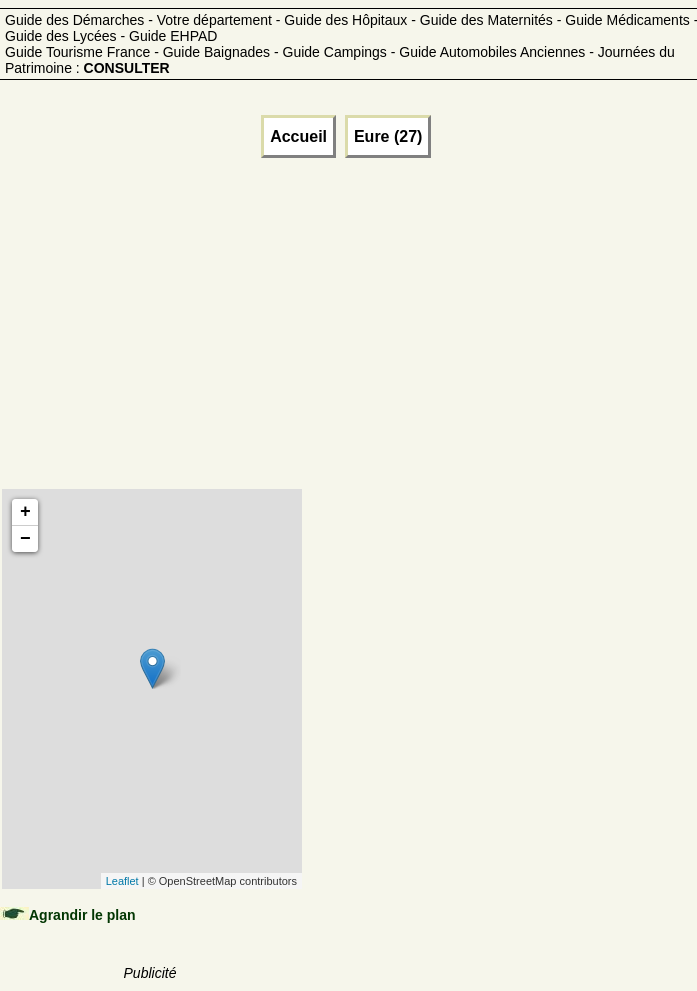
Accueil (298, 136)
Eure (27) (388, 136)
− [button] (25, 539)
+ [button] (25, 512)
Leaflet (122, 881)
